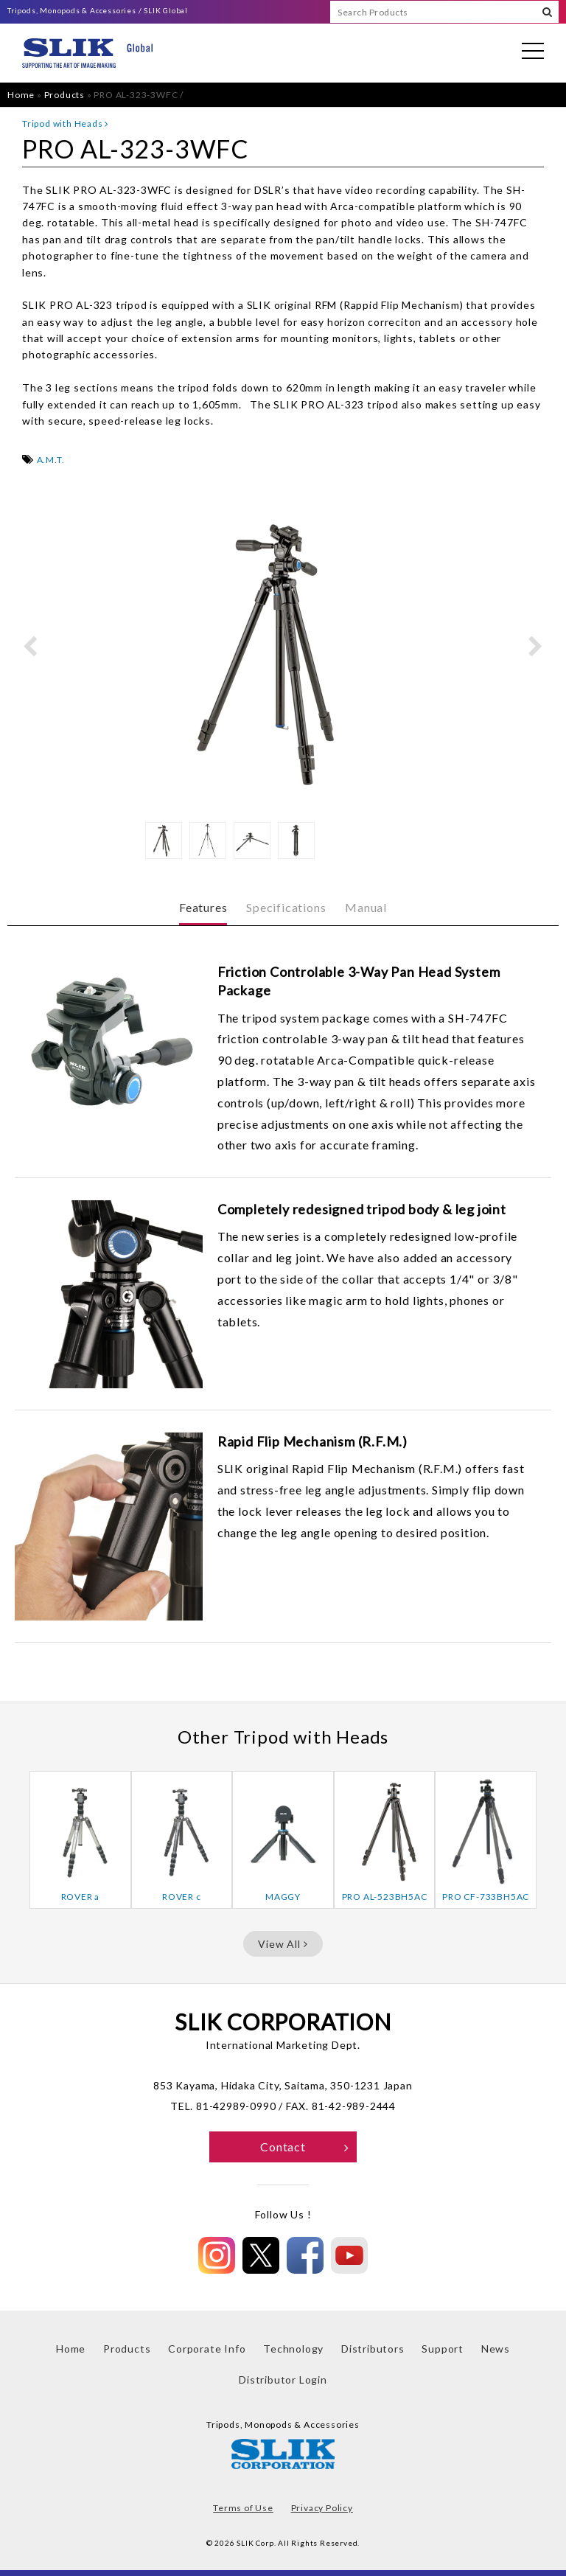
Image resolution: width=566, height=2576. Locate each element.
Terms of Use (243, 2507)
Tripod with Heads (65, 123)
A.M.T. (51, 459)
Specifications (286, 907)
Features (203, 907)
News (495, 2348)
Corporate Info (206, 2348)
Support (443, 2348)
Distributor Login (283, 2379)
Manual (366, 907)
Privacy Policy (322, 2507)
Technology (293, 2348)
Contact (304, 2147)
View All (282, 1944)
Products (64, 94)
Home (21, 94)
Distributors (373, 2348)
